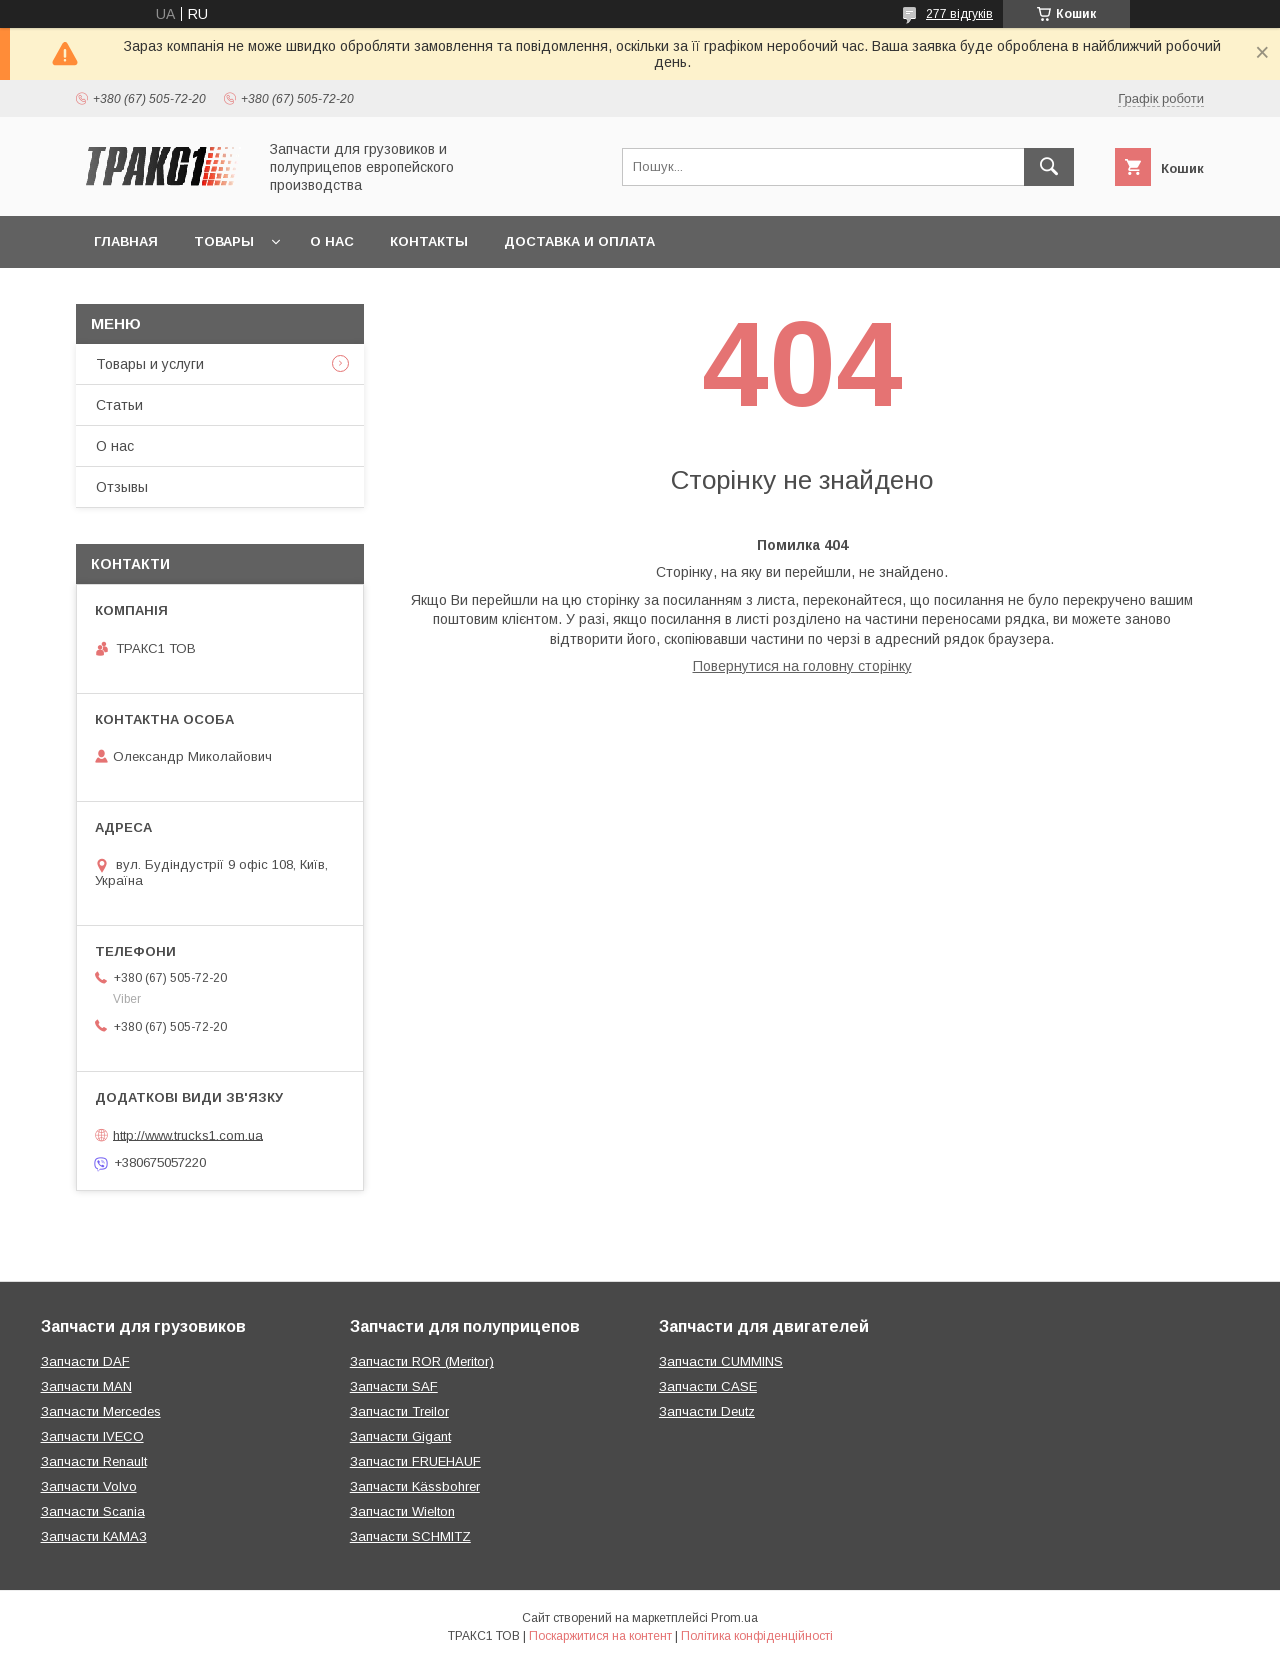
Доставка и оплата (579, 241)
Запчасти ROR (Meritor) (422, 1361)
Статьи (119, 405)
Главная (126, 241)
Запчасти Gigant (400, 1436)
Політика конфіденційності (757, 1636)
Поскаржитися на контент (600, 1636)
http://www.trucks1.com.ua (188, 1134)
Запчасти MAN (86, 1386)
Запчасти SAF (394, 1386)
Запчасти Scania (93, 1511)
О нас (332, 241)
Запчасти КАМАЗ (94, 1536)
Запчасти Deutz (707, 1411)
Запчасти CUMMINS (721, 1361)
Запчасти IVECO (92, 1436)
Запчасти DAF (85, 1361)
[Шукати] (1049, 167)
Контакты (429, 241)
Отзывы (122, 487)
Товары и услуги (150, 364)
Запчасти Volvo (89, 1486)
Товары (224, 241)
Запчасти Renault (94, 1461)
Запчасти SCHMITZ (410, 1536)
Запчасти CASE (708, 1386)
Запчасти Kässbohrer (415, 1486)
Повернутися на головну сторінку (802, 666)
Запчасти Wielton (402, 1511)
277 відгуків (959, 14)
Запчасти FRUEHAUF (415, 1461)
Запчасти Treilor (399, 1411)
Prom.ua (734, 1618)
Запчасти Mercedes (101, 1411)
